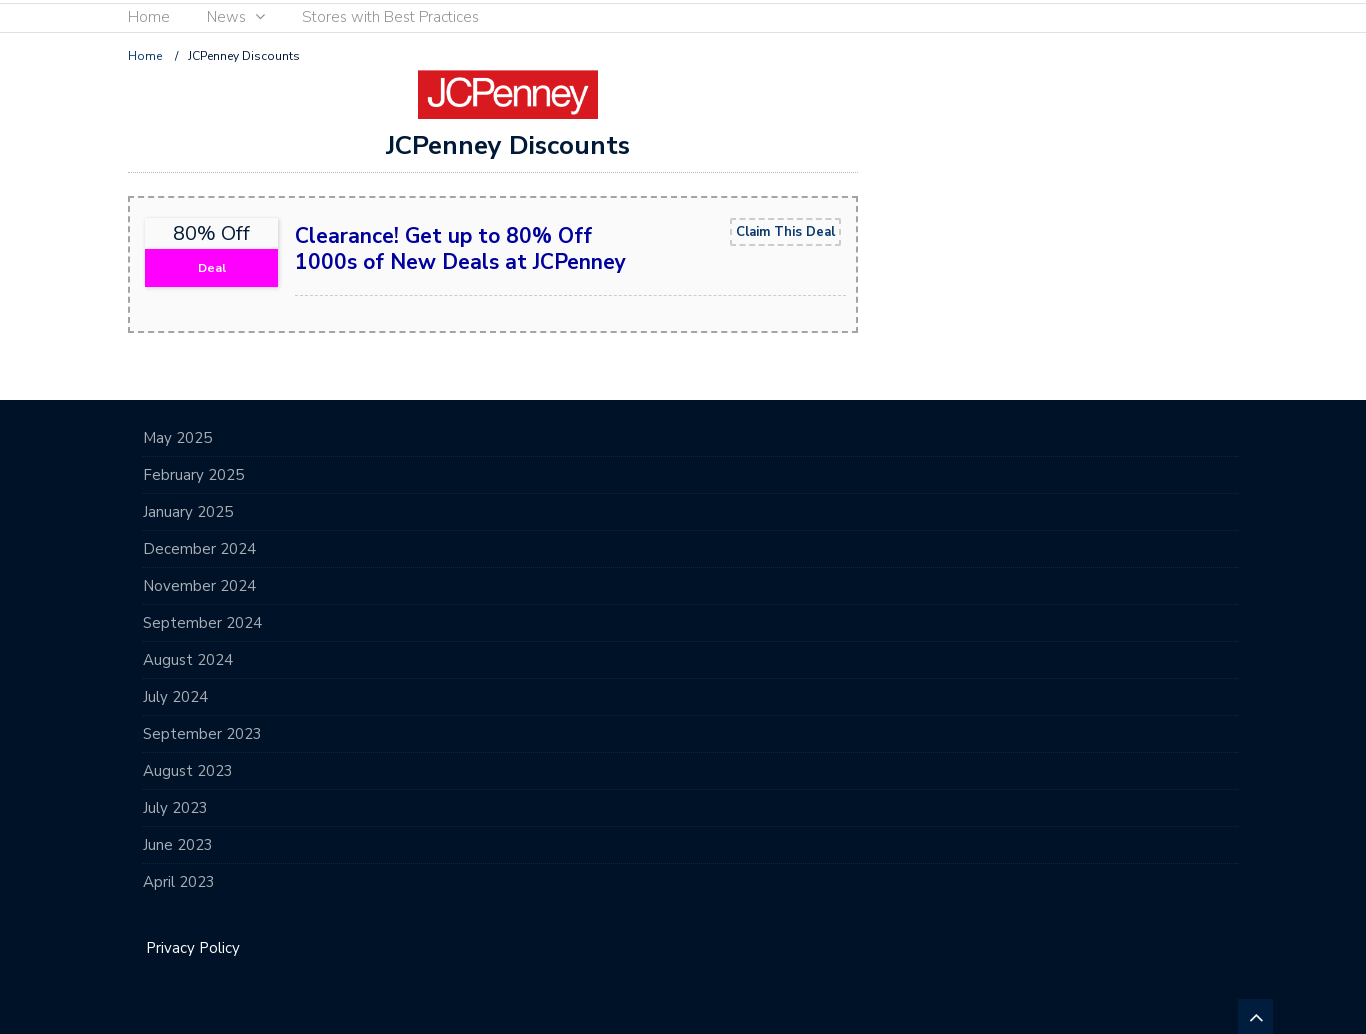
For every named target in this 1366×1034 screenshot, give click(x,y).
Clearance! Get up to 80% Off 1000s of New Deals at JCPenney (460, 249)
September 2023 (202, 734)
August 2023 (188, 771)
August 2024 (188, 660)
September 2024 (202, 623)
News (226, 17)
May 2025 (177, 438)
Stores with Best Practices (390, 17)
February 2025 (193, 475)
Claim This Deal (785, 232)
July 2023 (175, 808)
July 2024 (175, 697)
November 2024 (199, 586)
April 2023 (179, 882)
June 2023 (178, 845)
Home (149, 17)
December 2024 (199, 549)
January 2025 (188, 512)
